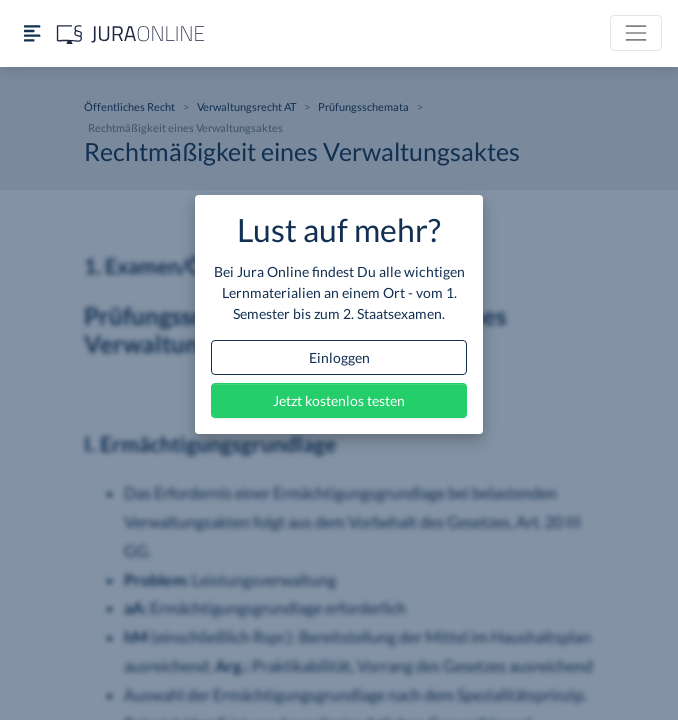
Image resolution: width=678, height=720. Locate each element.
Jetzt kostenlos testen (339, 400)
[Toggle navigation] (636, 33)
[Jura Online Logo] (131, 33)
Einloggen (339, 357)
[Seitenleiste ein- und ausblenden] (32, 33)
